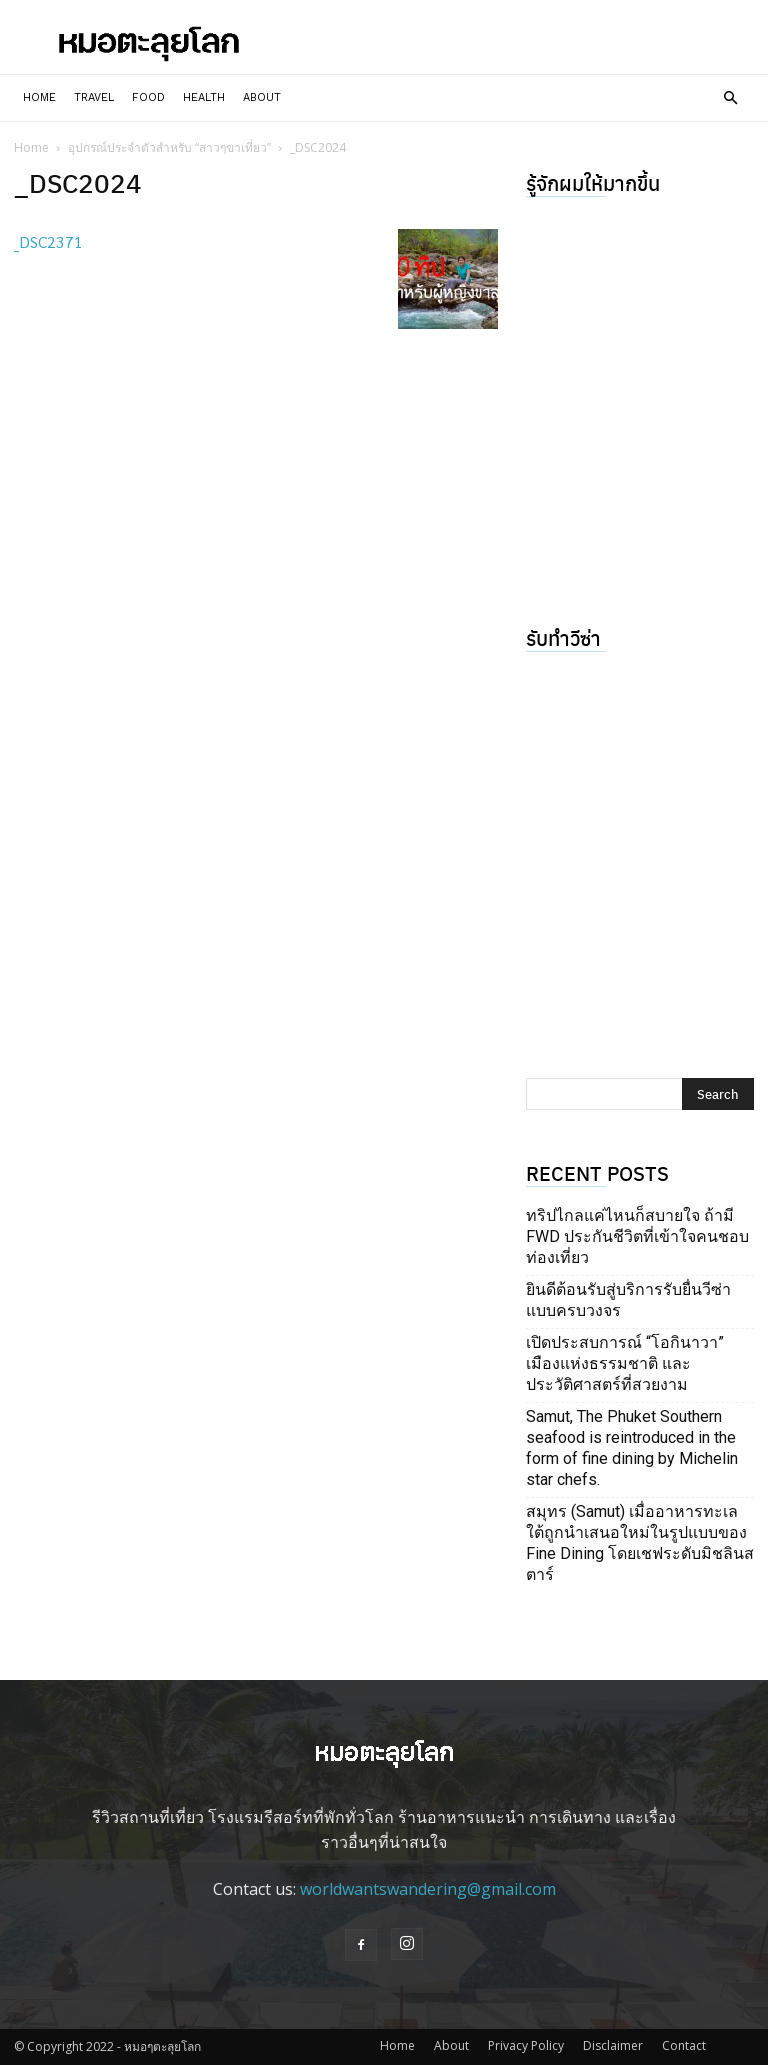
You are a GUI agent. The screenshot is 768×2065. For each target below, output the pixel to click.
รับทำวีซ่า (563, 637)
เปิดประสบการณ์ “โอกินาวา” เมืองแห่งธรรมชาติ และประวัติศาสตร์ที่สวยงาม (625, 1363)
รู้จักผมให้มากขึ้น (593, 182)
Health (204, 97)
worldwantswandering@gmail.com (428, 1889)
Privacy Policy (526, 2045)
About (262, 97)
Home (39, 97)
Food (148, 97)
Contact (684, 2045)
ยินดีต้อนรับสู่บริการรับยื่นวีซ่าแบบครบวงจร (628, 1300)
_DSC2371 (48, 241)
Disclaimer (613, 2045)
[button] (730, 98)
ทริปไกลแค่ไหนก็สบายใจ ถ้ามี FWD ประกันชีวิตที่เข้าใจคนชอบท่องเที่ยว (637, 1236)
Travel (94, 97)
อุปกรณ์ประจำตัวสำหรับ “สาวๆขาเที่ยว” (169, 147)
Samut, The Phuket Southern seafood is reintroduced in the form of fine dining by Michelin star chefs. (632, 1448)
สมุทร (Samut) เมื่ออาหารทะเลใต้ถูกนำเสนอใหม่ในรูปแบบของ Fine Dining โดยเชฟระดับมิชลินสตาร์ (640, 1543)
